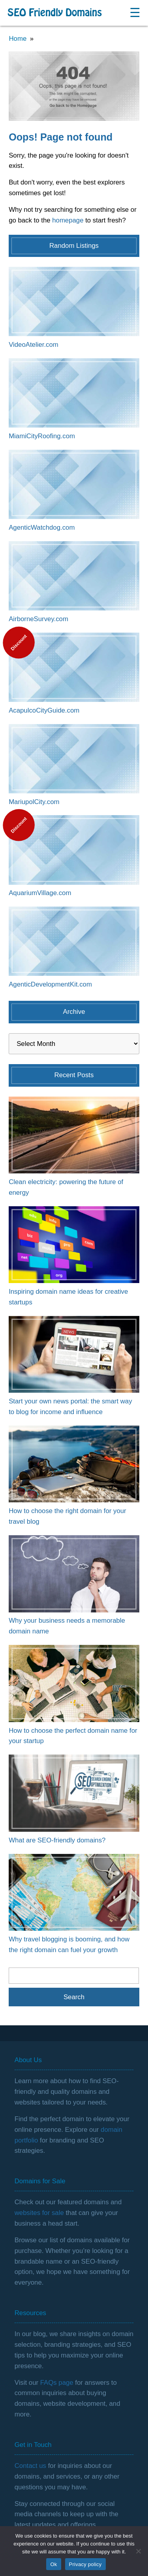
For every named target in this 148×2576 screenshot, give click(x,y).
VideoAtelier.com (33, 344)
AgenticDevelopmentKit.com (50, 984)
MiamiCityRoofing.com (42, 436)
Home (18, 38)
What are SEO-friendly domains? (57, 1840)
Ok (53, 2564)
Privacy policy (85, 2564)
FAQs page (56, 2382)
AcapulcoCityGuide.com (44, 710)
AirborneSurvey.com (38, 619)
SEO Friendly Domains (54, 12)
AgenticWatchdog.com (42, 527)
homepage (67, 220)
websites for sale (39, 2213)
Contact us (30, 2466)
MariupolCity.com (34, 802)
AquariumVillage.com (40, 893)
